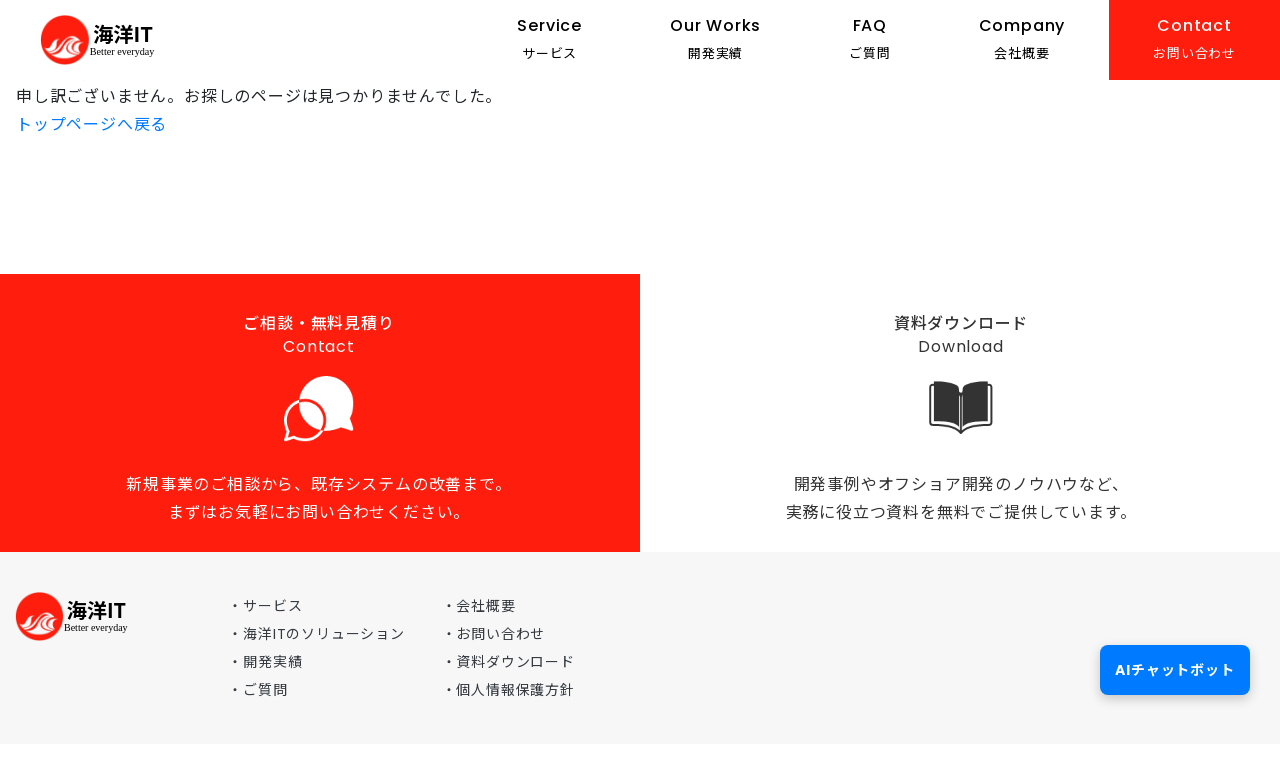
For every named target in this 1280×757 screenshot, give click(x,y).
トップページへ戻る (91, 124)
